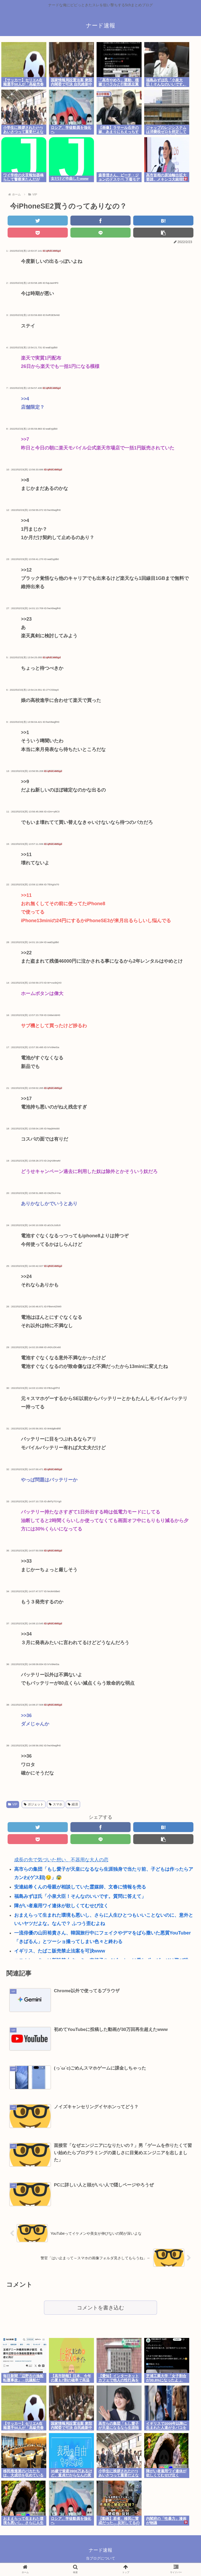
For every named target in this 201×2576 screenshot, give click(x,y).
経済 (73, 1804)
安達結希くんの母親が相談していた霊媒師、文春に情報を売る (80, 1887)
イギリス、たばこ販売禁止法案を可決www (59, 1951)
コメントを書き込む (100, 2308)
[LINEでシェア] (100, 233)
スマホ (55, 1804)
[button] (163, 233)
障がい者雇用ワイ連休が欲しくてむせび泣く (61, 1905)
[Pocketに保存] (38, 233)
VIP (12, 1804)
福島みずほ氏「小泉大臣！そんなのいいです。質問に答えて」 (80, 1896)
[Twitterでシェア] (38, 221)
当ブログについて (100, 2559)
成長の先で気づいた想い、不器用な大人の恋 (61, 1859)
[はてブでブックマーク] (163, 221)
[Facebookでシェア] (100, 221)
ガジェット (33, 1804)
